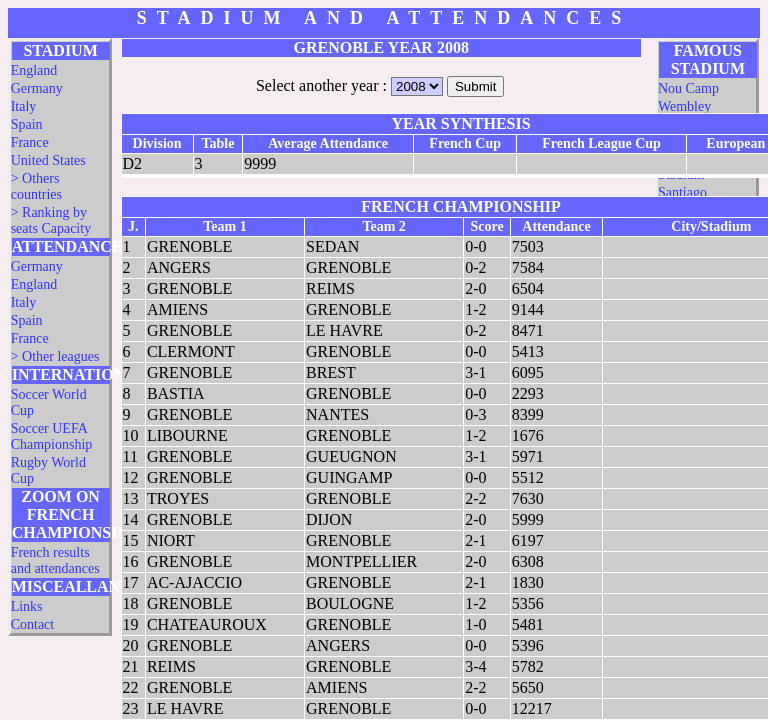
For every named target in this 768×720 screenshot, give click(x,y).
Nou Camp (688, 88)
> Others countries (36, 186)
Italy (24, 106)
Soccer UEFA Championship (52, 436)
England (34, 70)
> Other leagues (55, 356)
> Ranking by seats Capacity (51, 220)
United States (48, 160)
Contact (33, 624)
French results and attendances (55, 560)
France (30, 142)
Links (27, 606)
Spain (27, 124)
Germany (37, 88)
